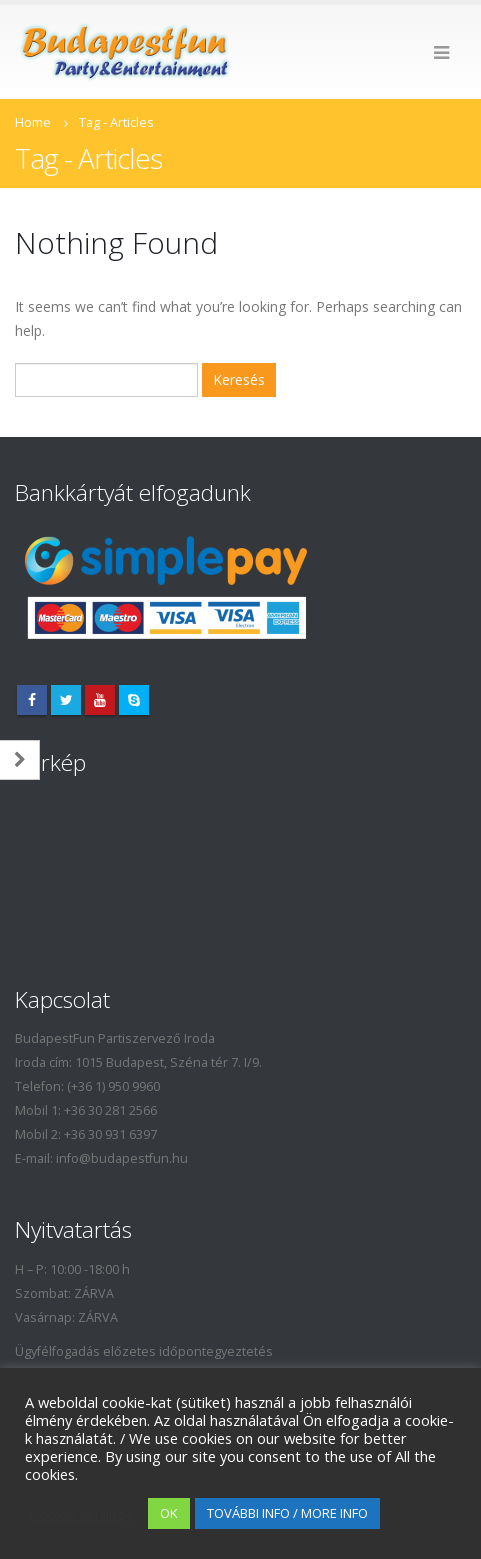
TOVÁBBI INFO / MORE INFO (287, 1513)
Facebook (32, 700)
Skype (134, 700)
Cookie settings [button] (81, 1514)
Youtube (100, 700)
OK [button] (169, 1513)
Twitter (66, 700)
